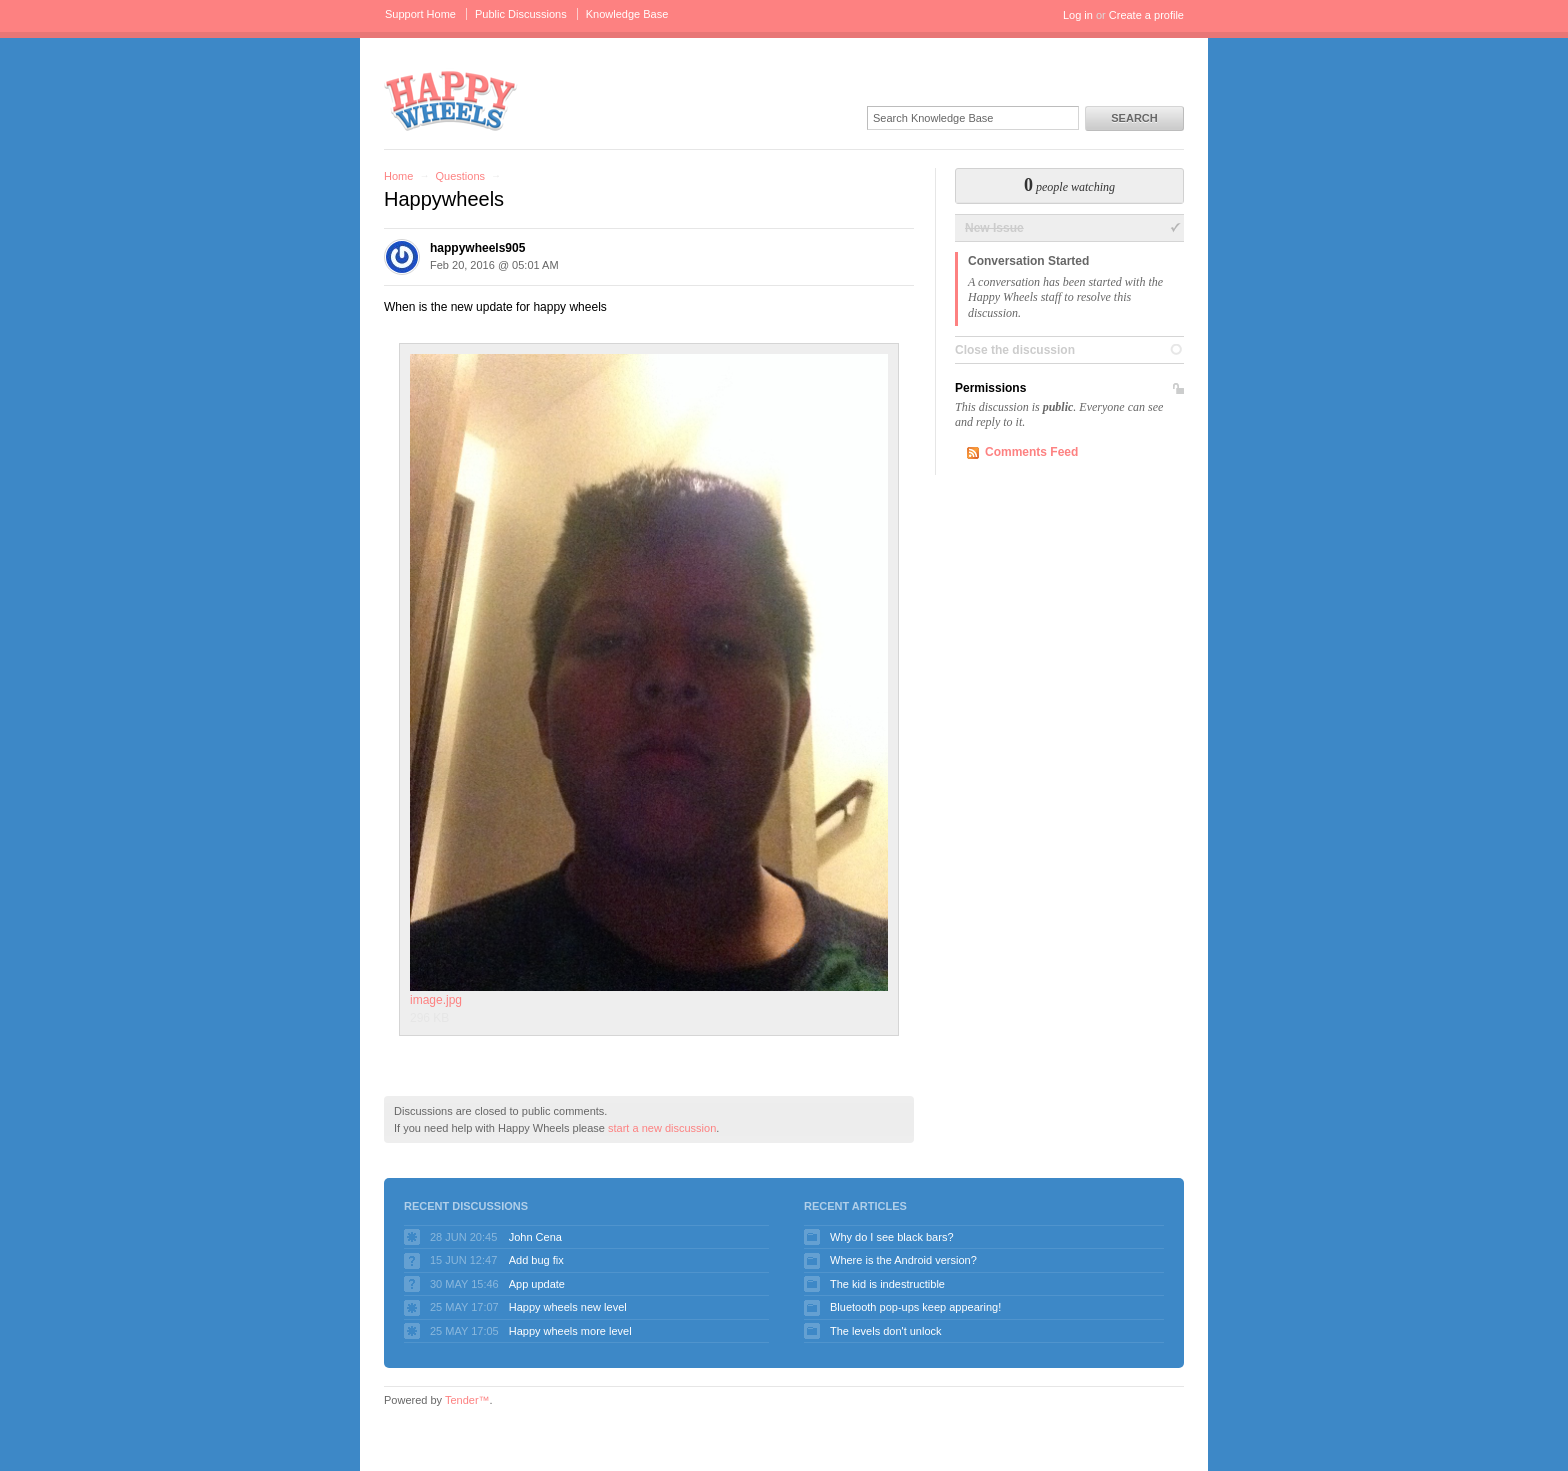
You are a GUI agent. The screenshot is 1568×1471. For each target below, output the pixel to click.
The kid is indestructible (887, 1284)
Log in (1078, 15)
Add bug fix (536, 1260)
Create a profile (1146, 15)
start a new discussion (662, 1128)
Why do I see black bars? (892, 1237)
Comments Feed (1031, 452)
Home (398, 176)
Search (1134, 118)
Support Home (420, 14)
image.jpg (649, 680)
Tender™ (467, 1400)
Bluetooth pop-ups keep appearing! (915, 1307)
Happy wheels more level (570, 1331)
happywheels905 (477, 248)
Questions (460, 176)
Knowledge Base (627, 14)
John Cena (535, 1237)
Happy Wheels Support (451, 99)
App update (537, 1284)
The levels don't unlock (886, 1331)
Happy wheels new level (568, 1307)
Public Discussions (521, 14)
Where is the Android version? (903, 1260)
